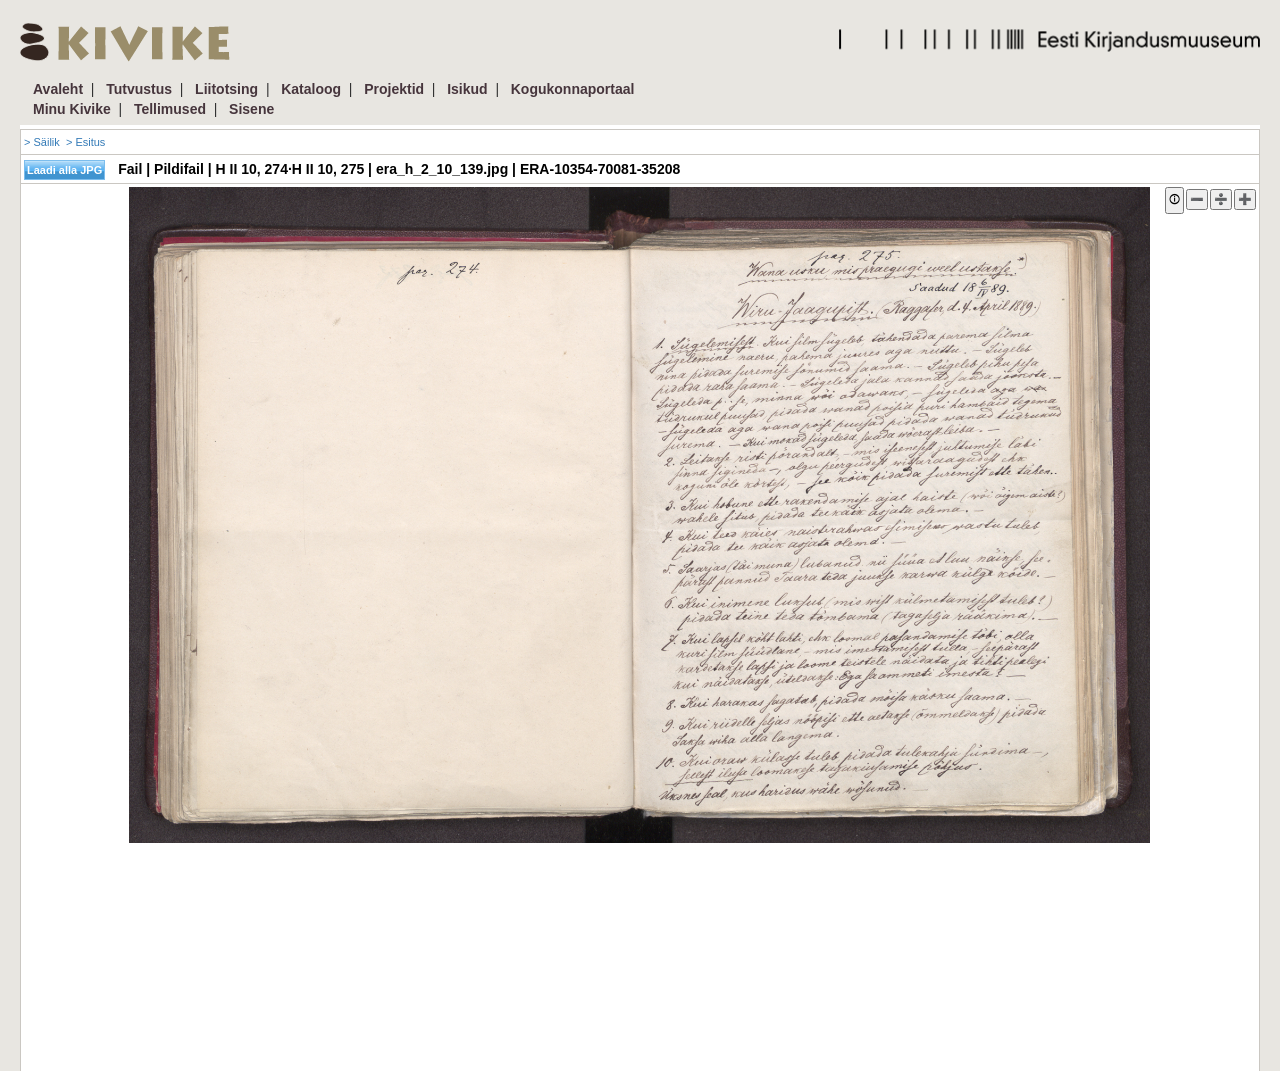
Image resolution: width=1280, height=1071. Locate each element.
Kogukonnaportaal (573, 89)
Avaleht (58, 89)
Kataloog (311, 89)
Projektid (394, 89)
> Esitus (85, 142)
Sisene (251, 109)
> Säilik (42, 142)
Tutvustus (139, 89)
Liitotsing (226, 89)
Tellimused (170, 109)
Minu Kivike (72, 109)
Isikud (467, 89)
